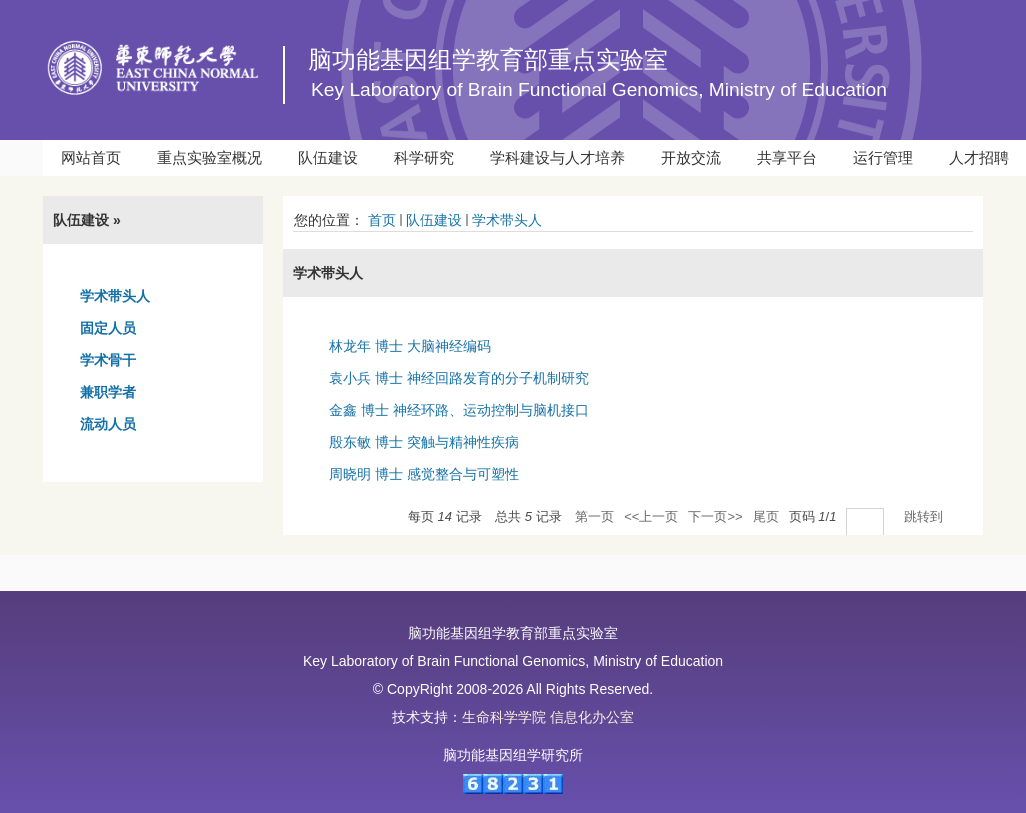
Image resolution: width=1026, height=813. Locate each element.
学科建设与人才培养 (557, 157)
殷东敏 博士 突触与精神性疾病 (424, 442)
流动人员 (108, 424)
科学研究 (424, 157)
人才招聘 (979, 157)
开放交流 (691, 157)
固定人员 (108, 328)
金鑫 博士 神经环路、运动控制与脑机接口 (459, 410)
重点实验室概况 (209, 157)
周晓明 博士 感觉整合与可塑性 (424, 474)
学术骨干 (108, 360)
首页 (382, 220)
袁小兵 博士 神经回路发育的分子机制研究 (459, 378)
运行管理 (883, 157)
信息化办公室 (592, 717)
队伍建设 (328, 157)
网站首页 (91, 157)
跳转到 (925, 516)
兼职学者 (108, 392)
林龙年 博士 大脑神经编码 (410, 346)
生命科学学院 (504, 717)
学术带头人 (115, 296)
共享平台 (787, 157)
